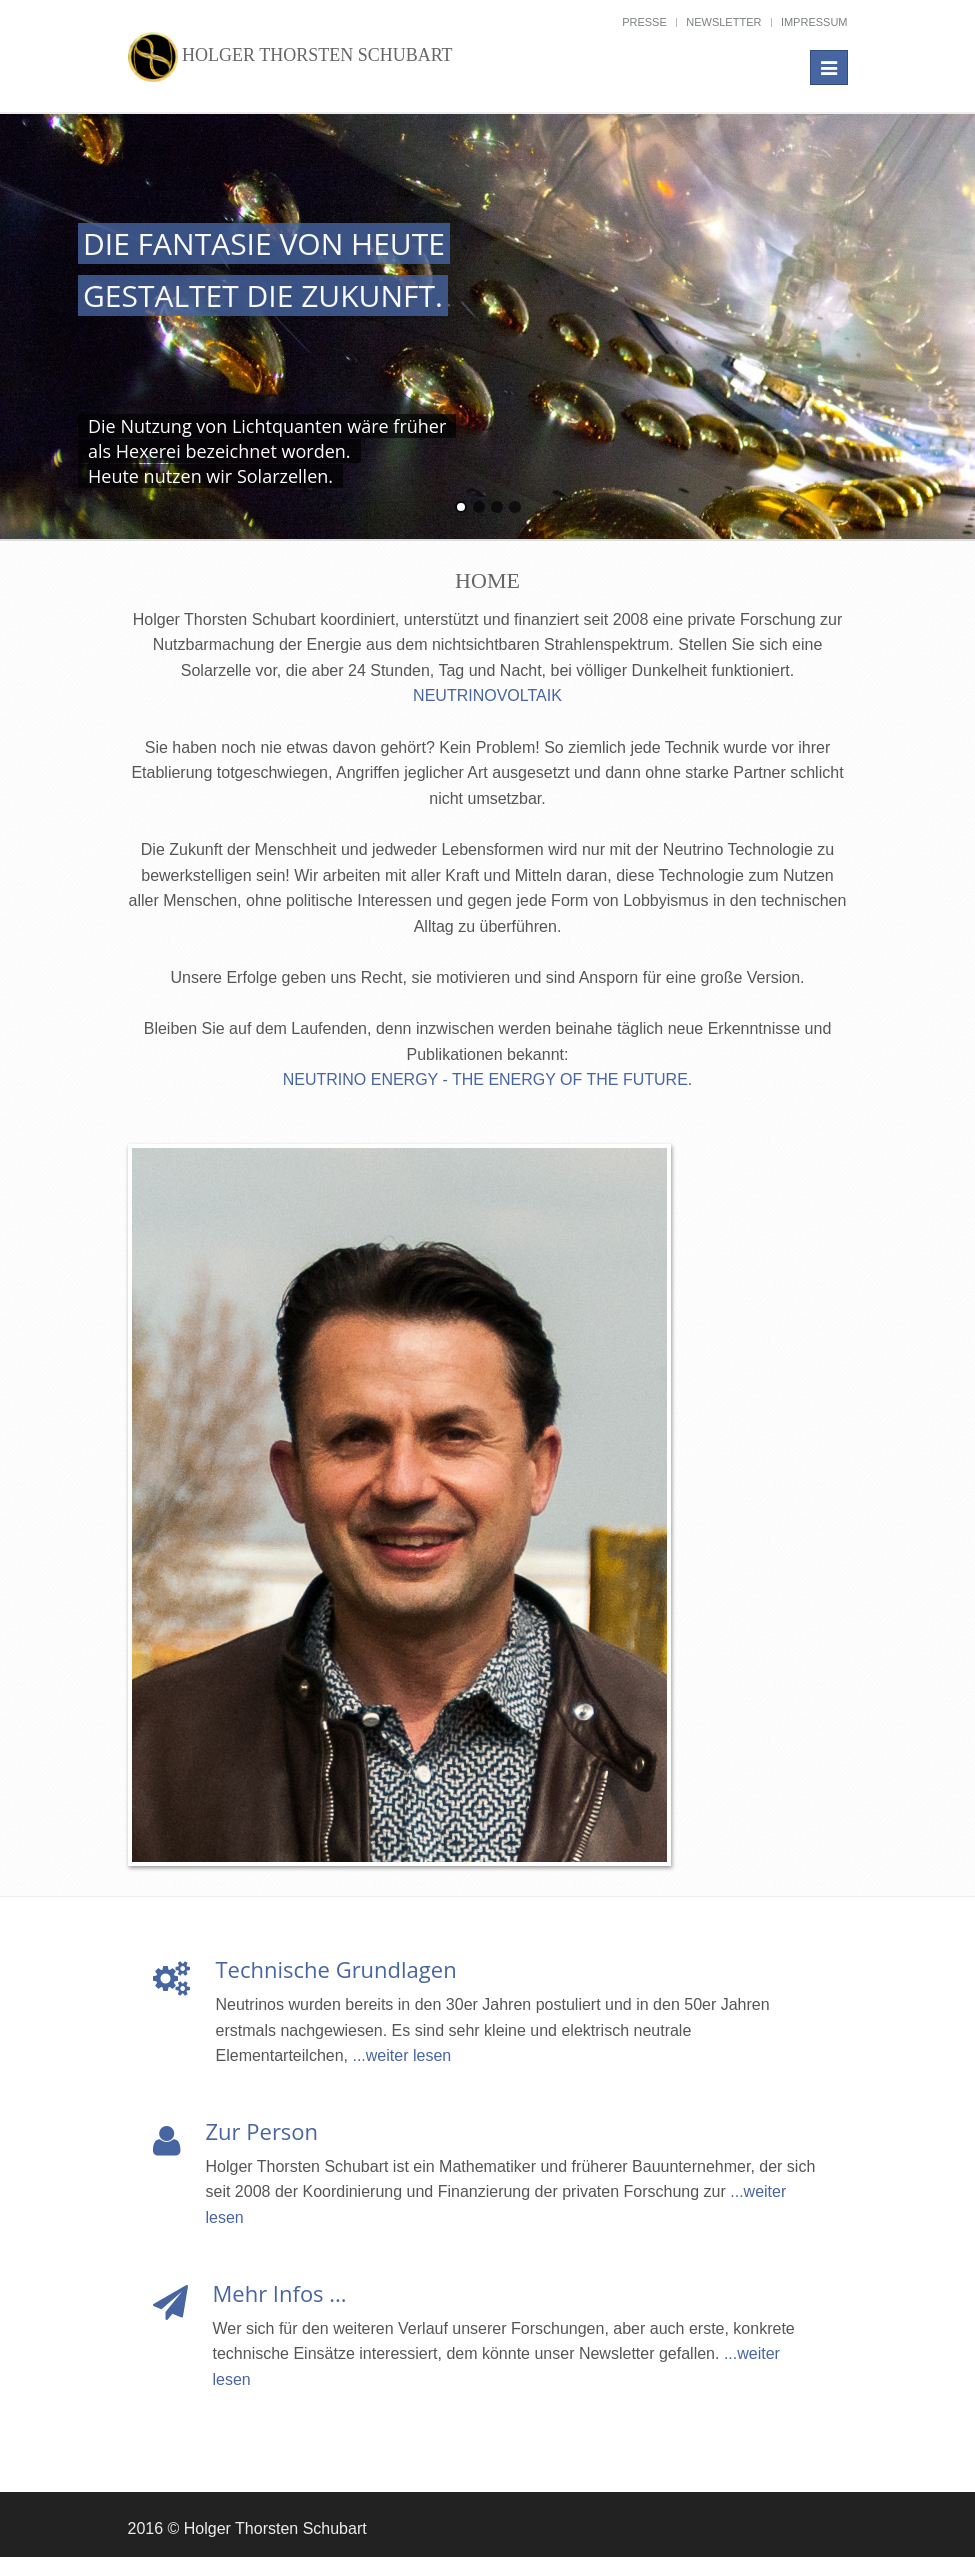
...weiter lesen (401, 2055)
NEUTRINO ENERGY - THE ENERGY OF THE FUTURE (485, 1079)
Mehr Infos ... (280, 2293)
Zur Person (262, 2131)
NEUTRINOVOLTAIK (487, 695)
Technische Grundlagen (336, 1969)
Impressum (814, 22)
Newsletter (723, 22)
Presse (644, 22)
